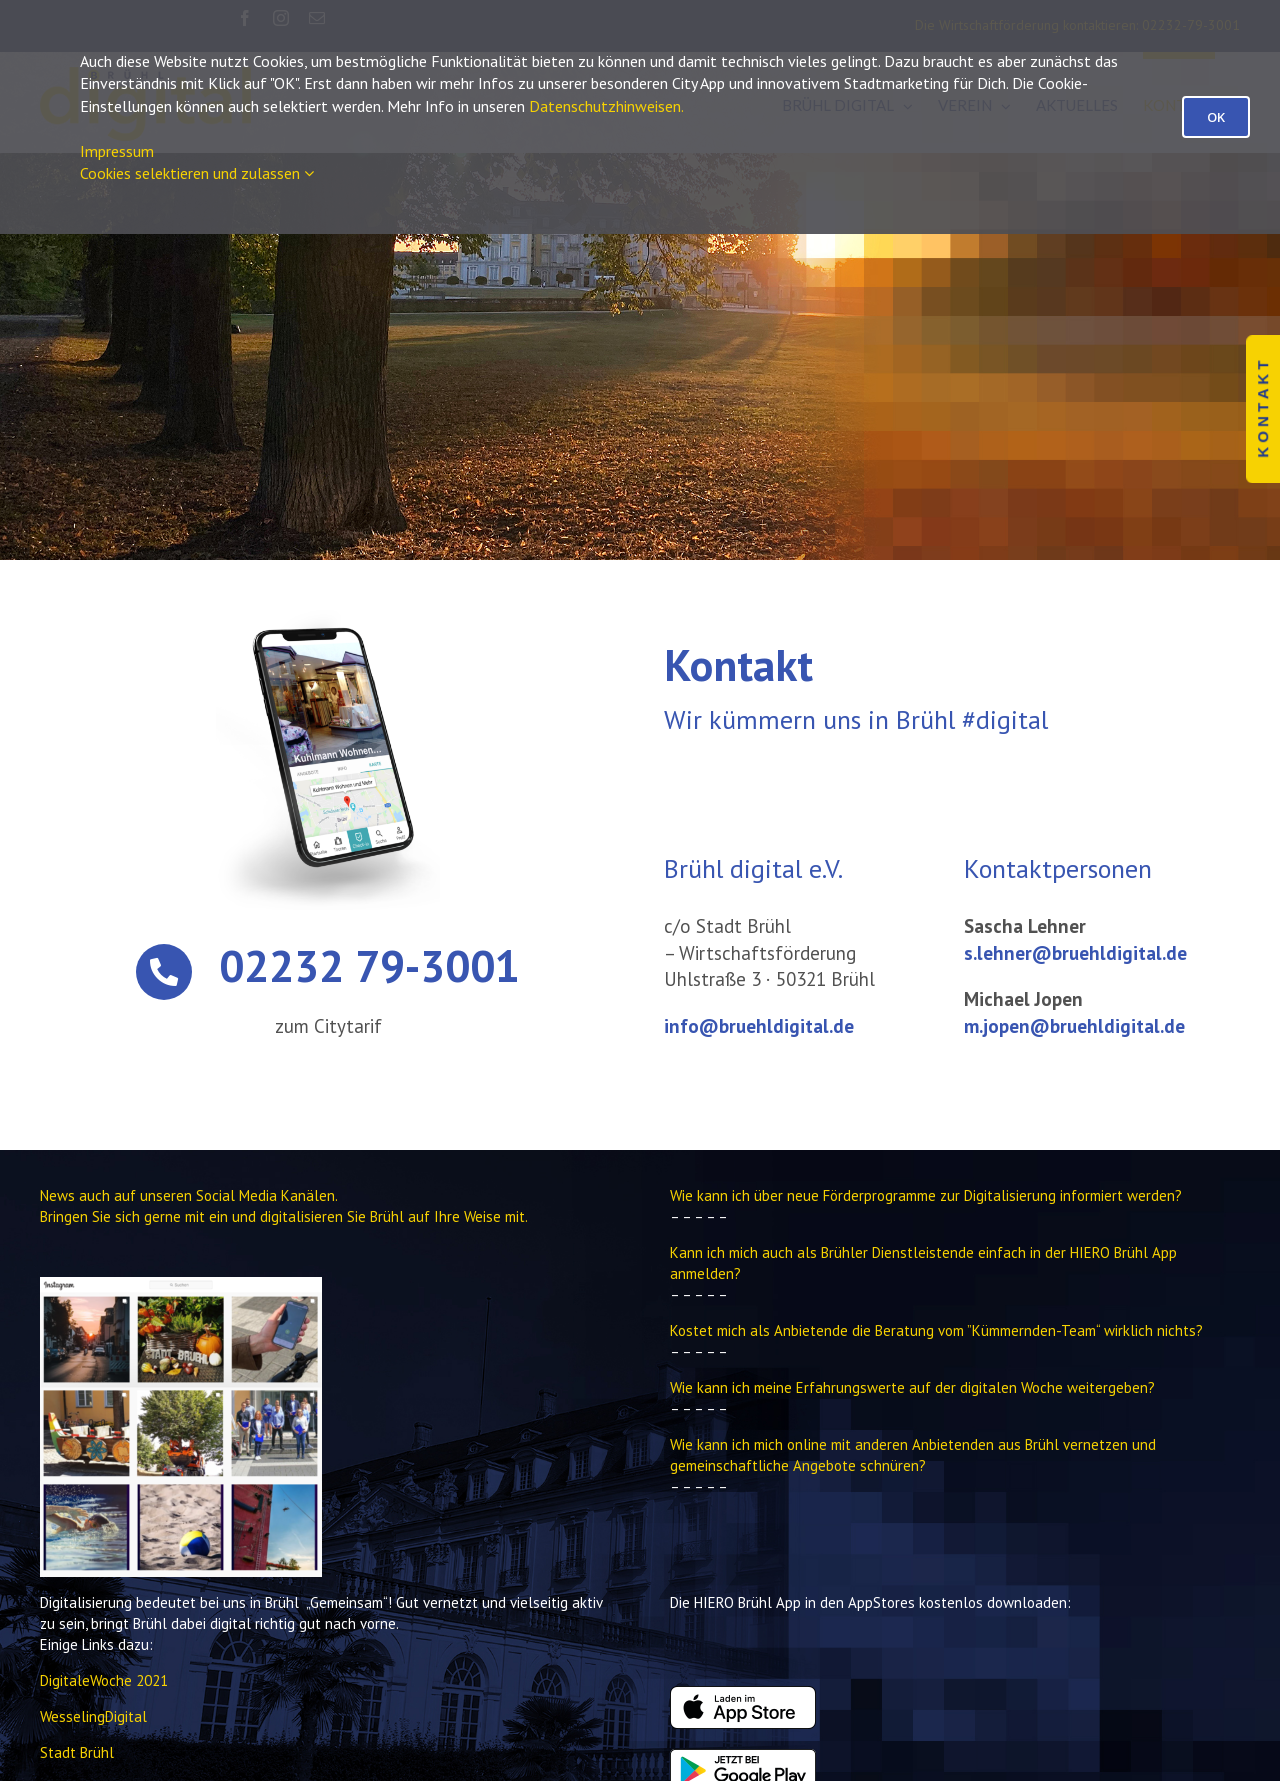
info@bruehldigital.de (759, 1026)
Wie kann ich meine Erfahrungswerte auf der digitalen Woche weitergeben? (912, 1387)
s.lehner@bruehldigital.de (1075, 953)
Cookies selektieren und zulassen (197, 173)
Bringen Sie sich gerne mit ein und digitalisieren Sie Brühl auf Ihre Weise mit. (284, 1216)
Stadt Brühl (77, 1752)
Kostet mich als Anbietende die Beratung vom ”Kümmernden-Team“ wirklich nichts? (936, 1330)
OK (1216, 117)
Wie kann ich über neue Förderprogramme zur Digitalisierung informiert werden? (926, 1195)
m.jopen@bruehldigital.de (1074, 1026)
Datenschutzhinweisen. (606, 106)
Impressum (117, 151)
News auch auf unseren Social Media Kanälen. (189, 1195)
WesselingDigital (93, 1716)
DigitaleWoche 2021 (104, 1680)
